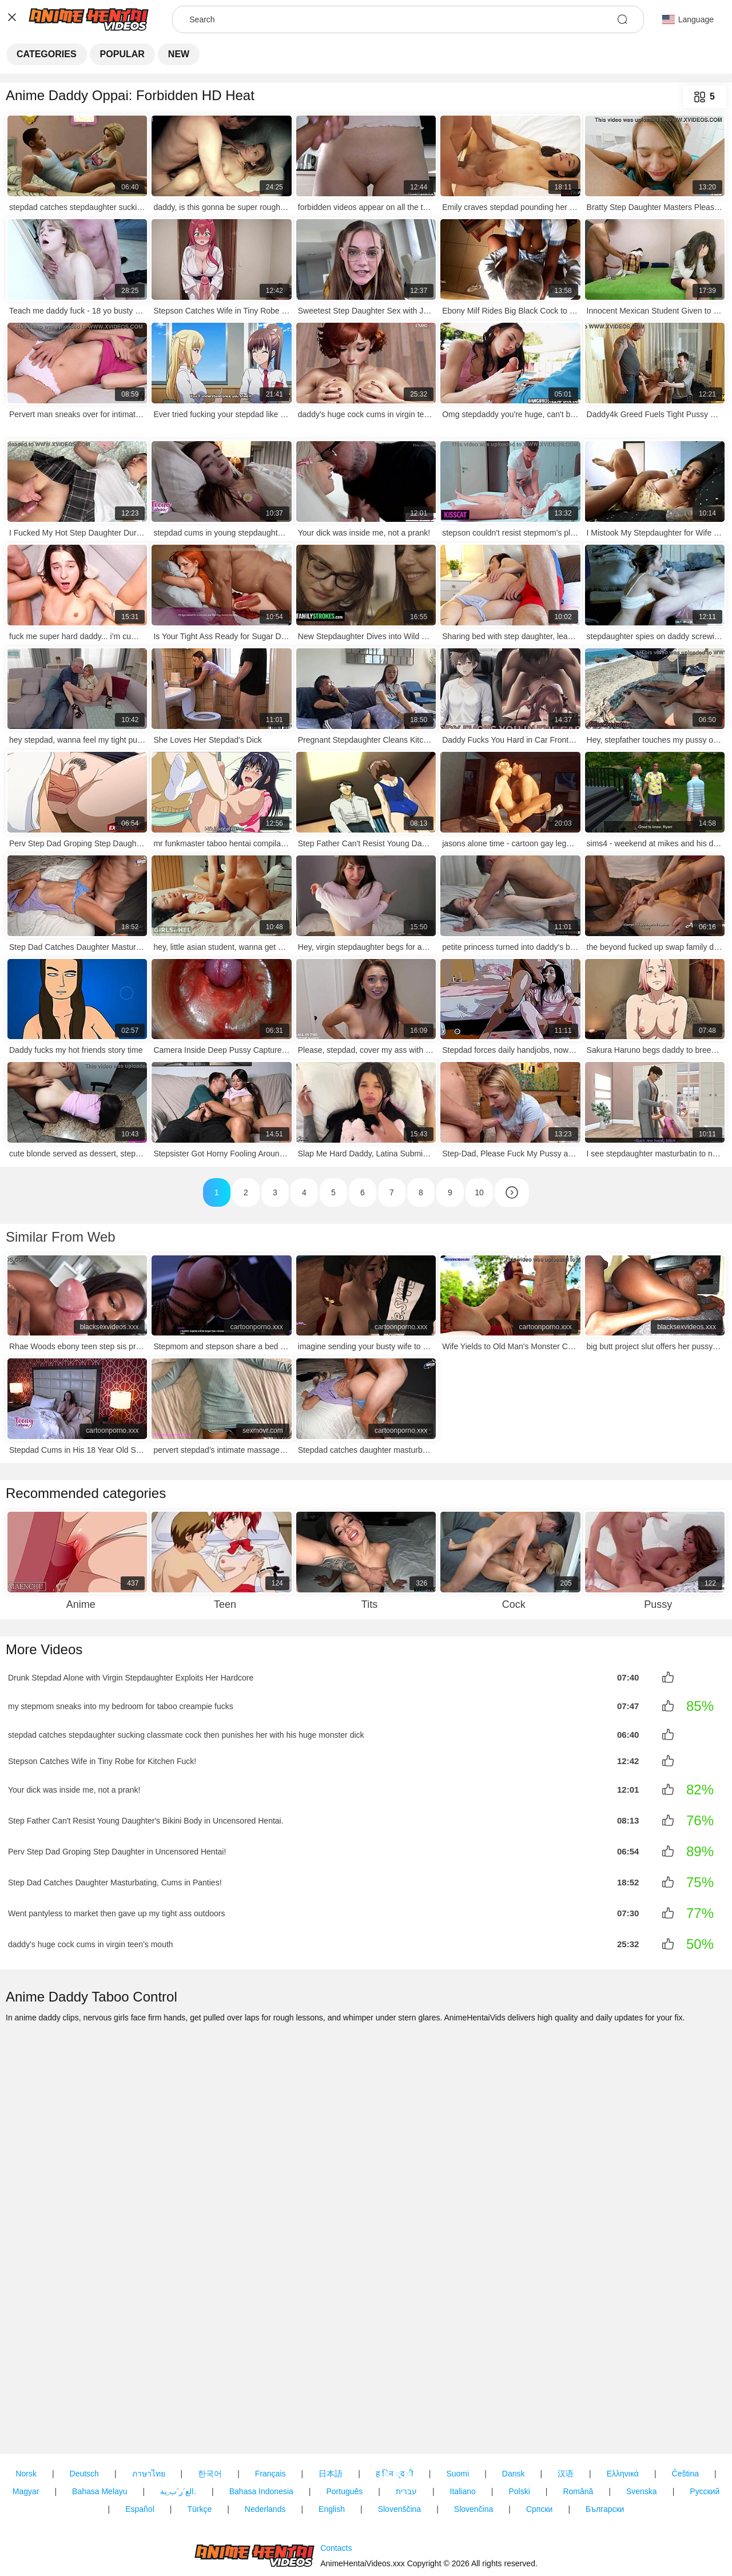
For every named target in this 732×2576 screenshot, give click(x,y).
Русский (704, 2426)
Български (605, 2443)
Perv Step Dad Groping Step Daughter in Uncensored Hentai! (117, 1848)
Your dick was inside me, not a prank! (74, 1786)
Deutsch (84, 2408)
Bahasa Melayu (100, 2426)
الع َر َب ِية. (178, 2426)
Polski (519, 2426)
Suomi (457, 2408)
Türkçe (199, 2443)
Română (578, 2426)
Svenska (641, 2426)
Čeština (685, 2408)
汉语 (566, 2408)
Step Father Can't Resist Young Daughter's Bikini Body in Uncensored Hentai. (146, 1817)
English (332, 2443)
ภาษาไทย (148, 2408)
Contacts (336, 2515)
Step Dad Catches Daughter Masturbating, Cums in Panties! (115, 1879)
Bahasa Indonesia (261, 2426)
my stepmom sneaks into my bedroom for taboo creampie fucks (120, 1705)
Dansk (513, 2408)
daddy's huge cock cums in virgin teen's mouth (90, 1940)
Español (139, 2443)
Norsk (26, 2408)
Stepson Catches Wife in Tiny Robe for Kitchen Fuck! (102, 1758)
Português (344, 2426)
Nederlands (265, 2443)
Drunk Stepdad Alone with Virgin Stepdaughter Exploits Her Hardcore (130, 1677)
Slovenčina (474, 2443)
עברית (406, 2426)
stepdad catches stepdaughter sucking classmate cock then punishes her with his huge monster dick (186, 1733)
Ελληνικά (623, 2408)
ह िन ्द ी (394, 2408)
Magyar (26, 2426)
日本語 (331, 2408)
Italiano (463, 2426)
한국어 (210, 2408)
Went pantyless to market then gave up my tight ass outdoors (116, 1910)
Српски (539, 2443)
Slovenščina (399, 2443)
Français (270, 2408)
